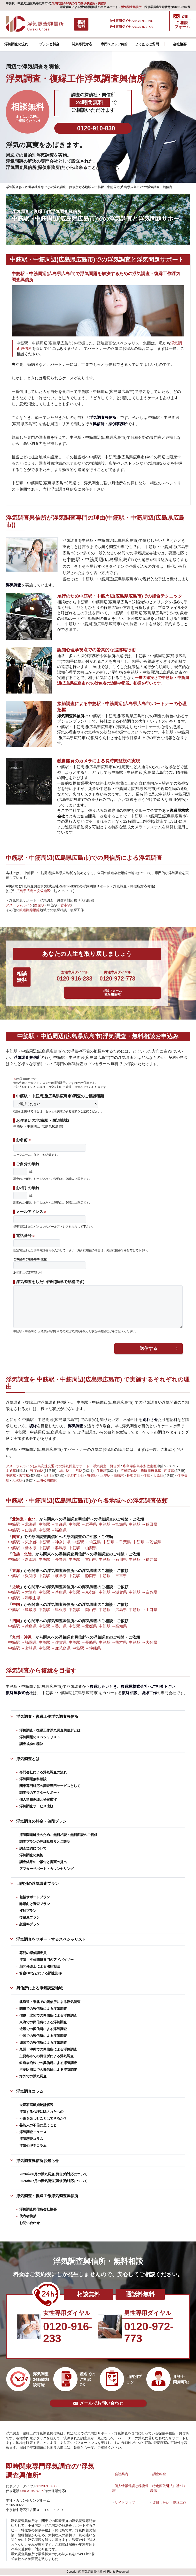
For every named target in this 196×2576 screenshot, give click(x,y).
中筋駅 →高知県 (113, 1627)
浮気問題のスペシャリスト (39, 1738)
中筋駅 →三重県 (113, 1576)
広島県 (21, 891)
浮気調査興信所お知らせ (37, 2161)
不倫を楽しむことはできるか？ (43, 2119)
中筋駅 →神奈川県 (55, 1542)
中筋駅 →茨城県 (147, 1542)
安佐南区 (43, 891)
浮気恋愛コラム (31, 2139)
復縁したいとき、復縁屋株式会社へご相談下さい (132, 1687)
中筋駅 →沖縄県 (86, 1649)
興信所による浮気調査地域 (39, 1989)
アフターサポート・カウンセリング (46, 1869)
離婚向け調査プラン (34, 1905)
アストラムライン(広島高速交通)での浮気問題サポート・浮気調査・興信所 (63, 1467)
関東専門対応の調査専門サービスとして (49, 1787)
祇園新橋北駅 (151, 1472)
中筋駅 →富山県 (83, 1560)
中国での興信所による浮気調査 (43, 2036)
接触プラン (27, 1912)
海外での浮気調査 (33, 2077)
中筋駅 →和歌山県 (24, 1598)
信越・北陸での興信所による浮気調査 (48, 2016)
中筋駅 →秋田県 (143, 1525)
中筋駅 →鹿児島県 (55, 1649)
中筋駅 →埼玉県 (86, 1542)
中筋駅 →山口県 (143, 1610)
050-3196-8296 (31, 2492)
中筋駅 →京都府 (83, 1593)
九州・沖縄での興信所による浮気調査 (48, 2050)
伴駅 (146, 1476)
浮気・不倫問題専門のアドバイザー (46, 1960)
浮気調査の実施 (31, 1856)
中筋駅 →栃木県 (22, 1548)
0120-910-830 (47, 2487)
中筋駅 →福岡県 (22, 1643)
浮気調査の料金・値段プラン (41, 1822)
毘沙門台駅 (75, 1476)
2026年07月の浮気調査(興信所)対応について (53, 2182)
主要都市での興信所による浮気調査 (46, 2057)
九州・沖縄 (21, 1638)
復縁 (33, 1426)
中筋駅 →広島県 (113, 1610)
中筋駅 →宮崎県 (22, 1649)
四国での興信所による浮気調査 (43, 2043)
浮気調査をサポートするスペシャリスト (51, 1940)
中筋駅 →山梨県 (83, 1548)
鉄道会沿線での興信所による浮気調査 (48, 2064)
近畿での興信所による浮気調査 (43, 2030)
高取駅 (119, 1476)
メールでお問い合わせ (98, 2403)
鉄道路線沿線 (29, 910)
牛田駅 (102, 1472)
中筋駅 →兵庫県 (53, 1593)
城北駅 (64, 1472)
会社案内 (121, 2475)
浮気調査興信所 (131, 7)
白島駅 (77, 1472)
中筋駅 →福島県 (53, 1531)
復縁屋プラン (29, 1918)
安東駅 (92, 1476)
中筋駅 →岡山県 (83, 1610)
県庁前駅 (37, 1472)
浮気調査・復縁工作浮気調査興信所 (47, 1717)
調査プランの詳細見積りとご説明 (44, 1842)
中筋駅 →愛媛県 (83, 1627)
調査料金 (159, 2475)
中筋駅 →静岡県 (83, 1576)
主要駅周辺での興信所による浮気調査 (48, 2070)
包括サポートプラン (34, 1898)
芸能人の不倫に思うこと (38, 2126)
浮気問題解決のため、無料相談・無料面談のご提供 (58, 1835)
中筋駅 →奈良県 (143, 1593)
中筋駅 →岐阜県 (53, 1576)
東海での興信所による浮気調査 (43, 2023)
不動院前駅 (129, 1472)
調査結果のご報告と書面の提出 (43, 1863)
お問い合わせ (29, 2224)
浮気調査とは (27, 1759)
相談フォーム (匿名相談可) (152, 981)
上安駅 (105, 1476)
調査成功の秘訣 (31, 1745)
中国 (16, 1605)
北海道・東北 (23, 1520)
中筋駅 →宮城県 (113, 1525)
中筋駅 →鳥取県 (22, 1610)
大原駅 (158, 1476)
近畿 (16, 1588)
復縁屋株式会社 (19, 1693)
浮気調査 (13, 585)
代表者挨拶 (27, 2217)
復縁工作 (149, 1693)
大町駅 (48, 1476)
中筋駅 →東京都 (22, 1542)
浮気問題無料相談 (33, 1780)
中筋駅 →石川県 (113, 1560)
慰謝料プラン (29, 1925)
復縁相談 (129, 1693)
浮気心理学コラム (33, 2146)
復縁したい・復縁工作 (169, 2503)
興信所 (98, 424)
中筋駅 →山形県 (22, 1531)
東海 (16, 1571)
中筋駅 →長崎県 (83, 1643)
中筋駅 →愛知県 (22, 1576)
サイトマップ (125, 2503)
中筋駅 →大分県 (143, 1643)
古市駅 (66, 905)
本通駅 (11, 1472)
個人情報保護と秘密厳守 (38, 1800)
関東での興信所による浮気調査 (43, 2009)
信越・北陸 (21, 1555)
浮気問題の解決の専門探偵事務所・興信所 (79, 3)
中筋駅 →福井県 (143, 1560)
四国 (16, 1621)
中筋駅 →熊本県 (113, 1643)
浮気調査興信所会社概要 (38, 2210)
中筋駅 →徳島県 (22, 1627)
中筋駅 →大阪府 (22, 1593)
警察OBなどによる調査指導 (40, 1974)
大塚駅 (17, 1481)
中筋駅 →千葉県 (117, 1542)
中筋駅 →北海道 (22, 1525)
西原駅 (39, 905)
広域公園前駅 (46, 1481)
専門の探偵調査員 (33, 1953)
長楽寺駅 (133, 1476)
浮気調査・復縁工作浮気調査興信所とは (49, 1731)
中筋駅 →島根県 (53, 1610)
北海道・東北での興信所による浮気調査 (49, 2002)
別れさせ (150, 1420)
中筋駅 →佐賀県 (53, 1643)
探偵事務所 (118, 424)
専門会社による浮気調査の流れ (43, 1773)
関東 (16, 1537)
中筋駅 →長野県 (53, 1560)
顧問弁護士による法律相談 (39, 1967)
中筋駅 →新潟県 (22, 1560)
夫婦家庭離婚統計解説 (36, 2106)
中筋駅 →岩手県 (83, 1525)
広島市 (32, 891)
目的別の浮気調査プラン (37, 1884)
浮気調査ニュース (33, 2133)
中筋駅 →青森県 (53, 1525)
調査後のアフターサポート (39, 1793)
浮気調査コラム (29, 2092)
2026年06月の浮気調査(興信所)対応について (53, 2175)
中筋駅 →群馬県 (53, 1548)
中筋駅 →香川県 (53, 1627)
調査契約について (33, 1849)
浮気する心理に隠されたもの (41, 2112)
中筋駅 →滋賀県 (113, 1593)
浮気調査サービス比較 (36, 1807)
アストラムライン (19, 905)
